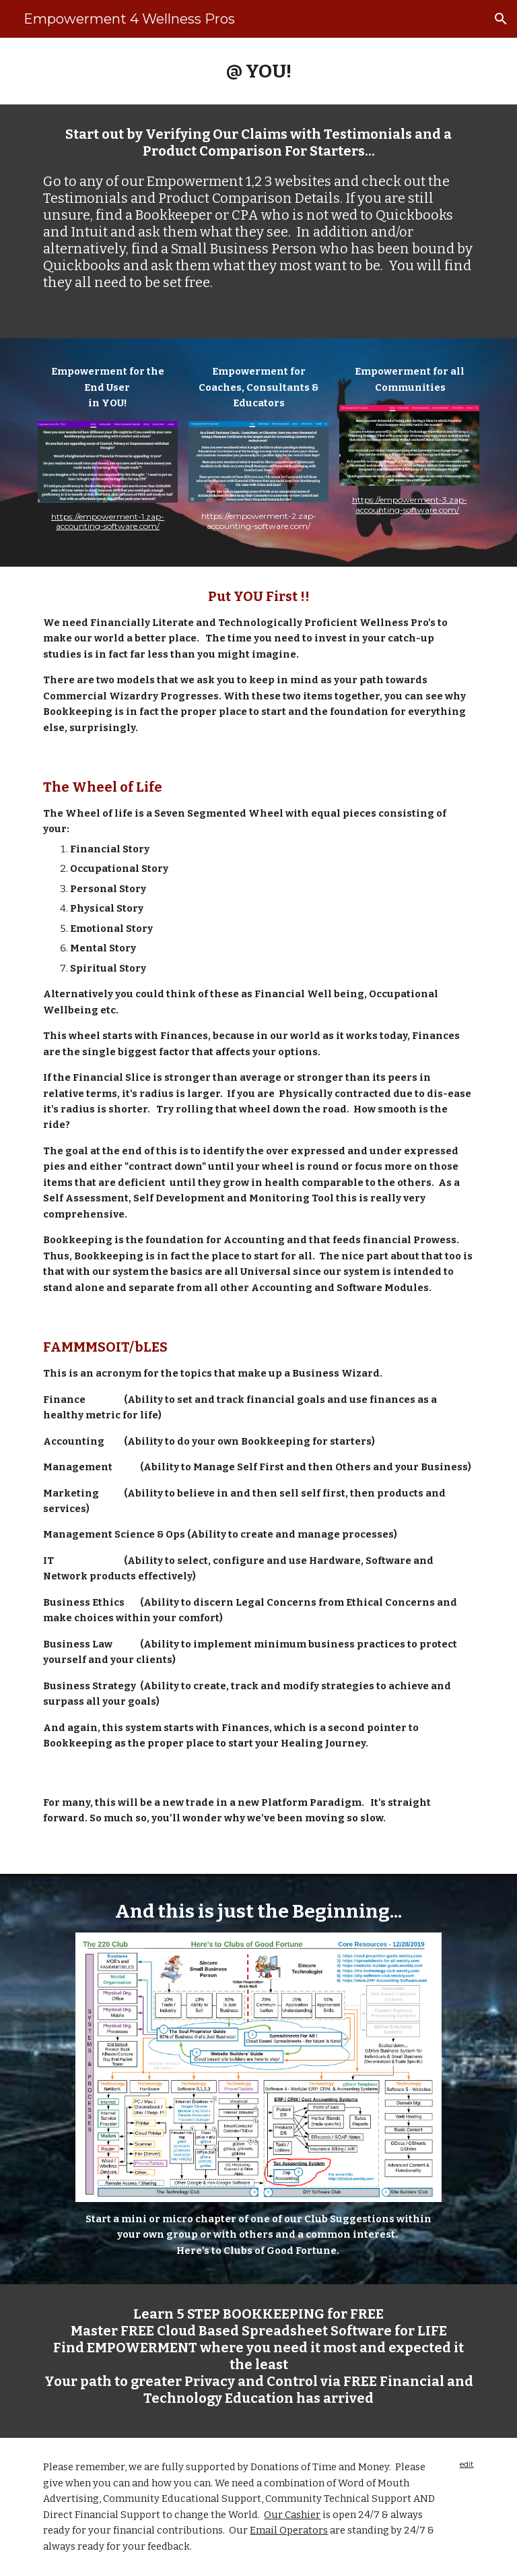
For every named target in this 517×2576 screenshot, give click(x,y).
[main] (258, 71)
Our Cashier (292, 2515)
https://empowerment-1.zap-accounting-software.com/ (107, 521)
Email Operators (289, 2530)
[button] (501, 19)
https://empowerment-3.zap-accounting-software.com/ (409, 504)
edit (467, 2464)
